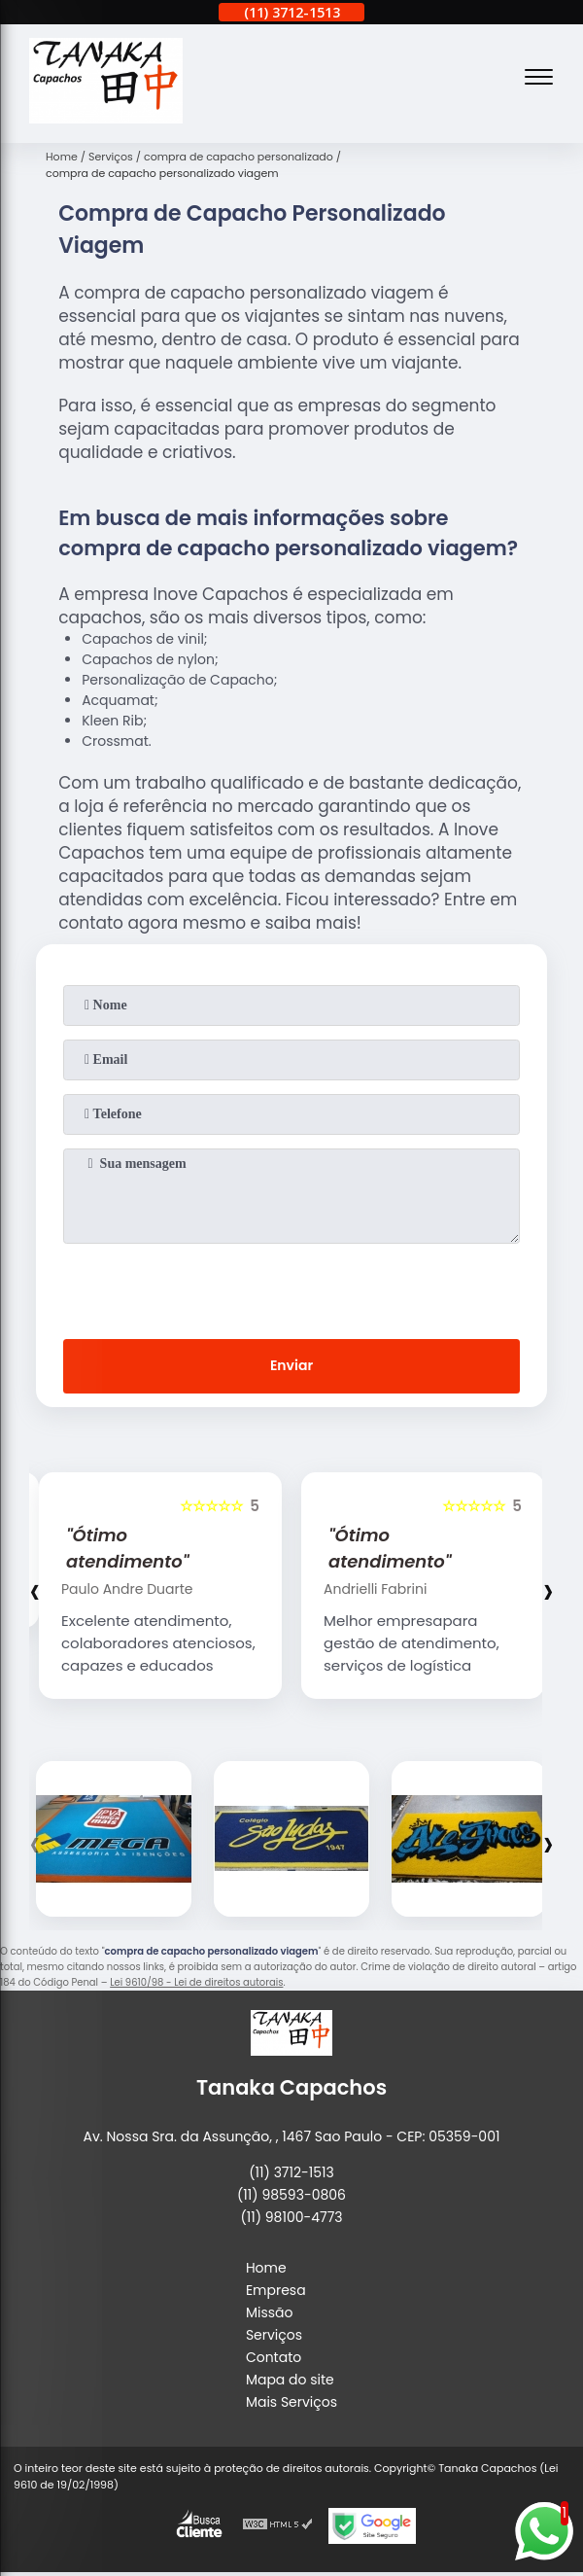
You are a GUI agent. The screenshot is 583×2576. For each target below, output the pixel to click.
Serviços (274, 2335)
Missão (269, 2312)
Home (266, 2267)
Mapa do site (290, 2379)
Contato (273, 2357)
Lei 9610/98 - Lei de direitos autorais (196, 1982)
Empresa (276, 2290)
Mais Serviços (291, 2402)
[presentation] (291, 1287)
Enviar (291, 1365)
